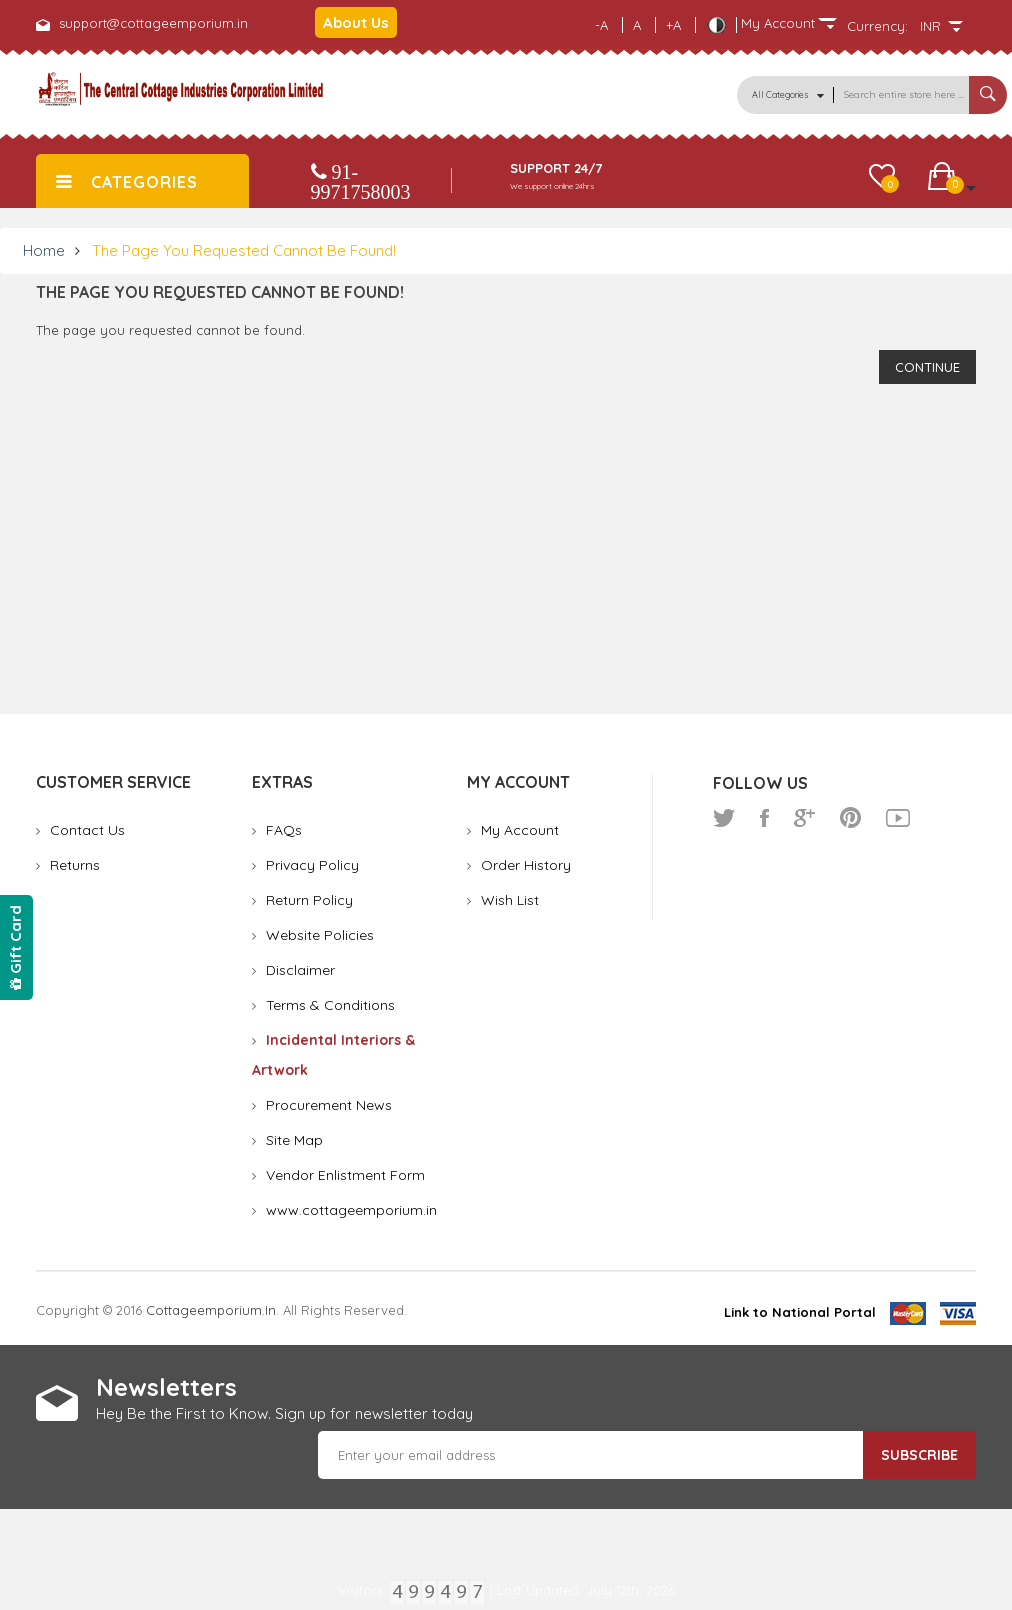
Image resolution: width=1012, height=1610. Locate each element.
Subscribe (919, 1455)
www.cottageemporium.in (351, 1210)
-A (601, 25)
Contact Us (87, 830)
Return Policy (309, 900)
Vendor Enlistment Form (345, 1175)
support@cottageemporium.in (153, 23)
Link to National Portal (800, 1312)
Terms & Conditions (330, 1005)
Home (44, 250)
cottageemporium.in (211, 1310)
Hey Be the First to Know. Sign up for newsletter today (284, 1413)
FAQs (284, 830)
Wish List (510, 900)
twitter (724, 818)
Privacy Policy (312, 865)
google (804, 818)
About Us (356, 22)
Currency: (877, 26)
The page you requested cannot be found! (244, 250)
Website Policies (320, 935)
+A (673, 25)
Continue (927, 367)
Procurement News (329, 1105)
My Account (520, 830)
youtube (898, 818)
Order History (526, 865)
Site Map (294, 1140)
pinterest (850, 818)
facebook (764, 818)
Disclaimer (300, 970)
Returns (75, 865)
